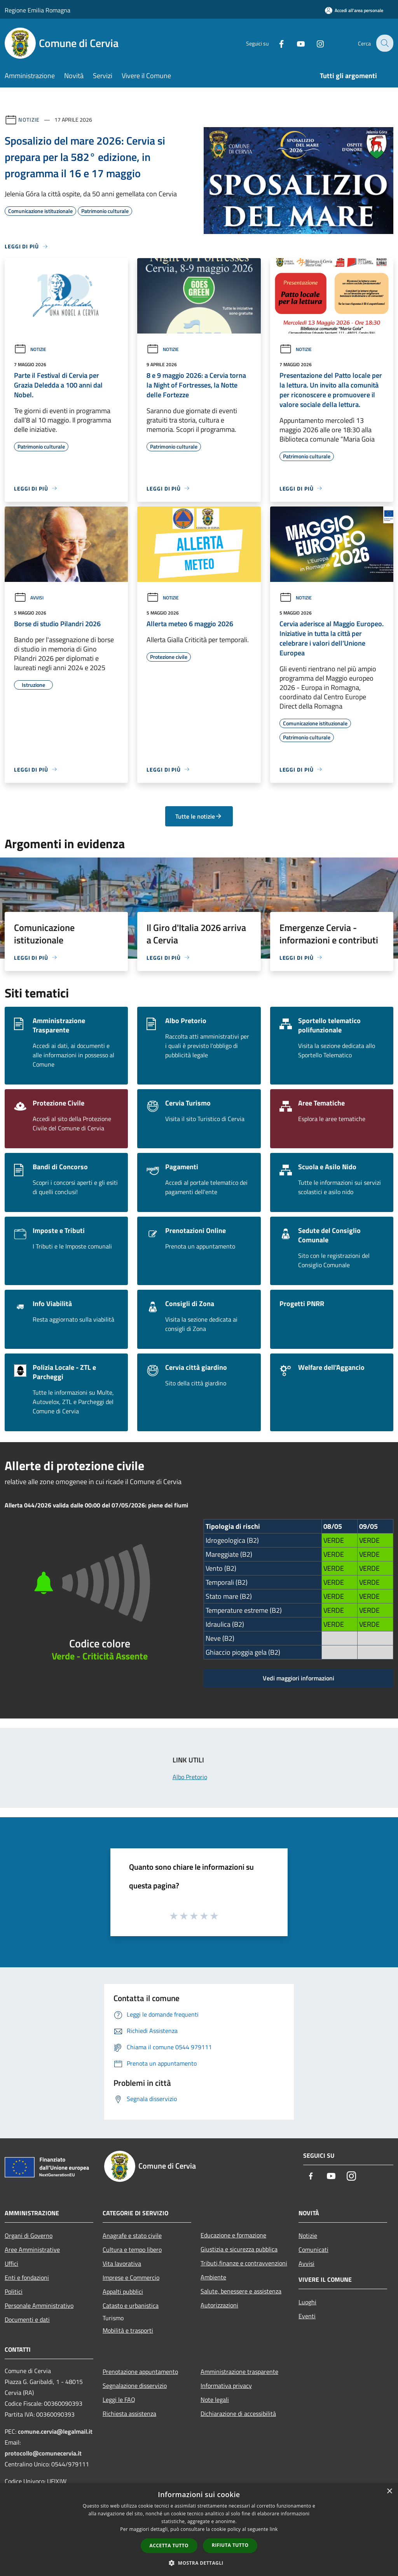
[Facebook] (276, 43)
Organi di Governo (28, 2235)
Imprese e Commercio (131, 2277)
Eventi (307, 2316)
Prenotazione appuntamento (140, 2371)
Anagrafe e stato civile (132, 2235)
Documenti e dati (27, 2319)
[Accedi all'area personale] (354, 10)
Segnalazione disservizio (135, 2385)
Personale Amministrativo (39, 2305)
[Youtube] (295, 43)
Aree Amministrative (32, 2249)
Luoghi (307, 2302)
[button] (199, 2563)
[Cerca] (384, 43)
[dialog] (199, 2529)
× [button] (389, 2491)
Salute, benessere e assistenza (241, 2291)
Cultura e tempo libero (132, 2249)
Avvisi (29, 597)
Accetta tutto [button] (169, 2545)
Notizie (29, 119)
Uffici (11, 2263)
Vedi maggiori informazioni (298, 1678)
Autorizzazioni (219, 2305)
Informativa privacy (226, 2385)
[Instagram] (315, 43)
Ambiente (213, 2277)
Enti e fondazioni (27, 2277)
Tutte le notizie (198, 816)
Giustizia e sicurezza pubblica (239, 2249)
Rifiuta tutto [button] (230, 2545)
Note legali (215, 2399)
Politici (14, 2291)
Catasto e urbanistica (131, 2305)
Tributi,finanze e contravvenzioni (244, 2263)
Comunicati (313, 2249)
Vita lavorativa (122, 2263)
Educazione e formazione (233, 2235)
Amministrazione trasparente (239, 2371)
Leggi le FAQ (119, 2399)
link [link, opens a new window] (274, 2529)
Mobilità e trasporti (128, 2330)
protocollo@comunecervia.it (43, 2453)
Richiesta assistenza (129, 2413)
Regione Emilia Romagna (37, 10)
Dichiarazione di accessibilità (238, 2413)
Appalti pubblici (123, 2291)
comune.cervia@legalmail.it (55, 2431)
